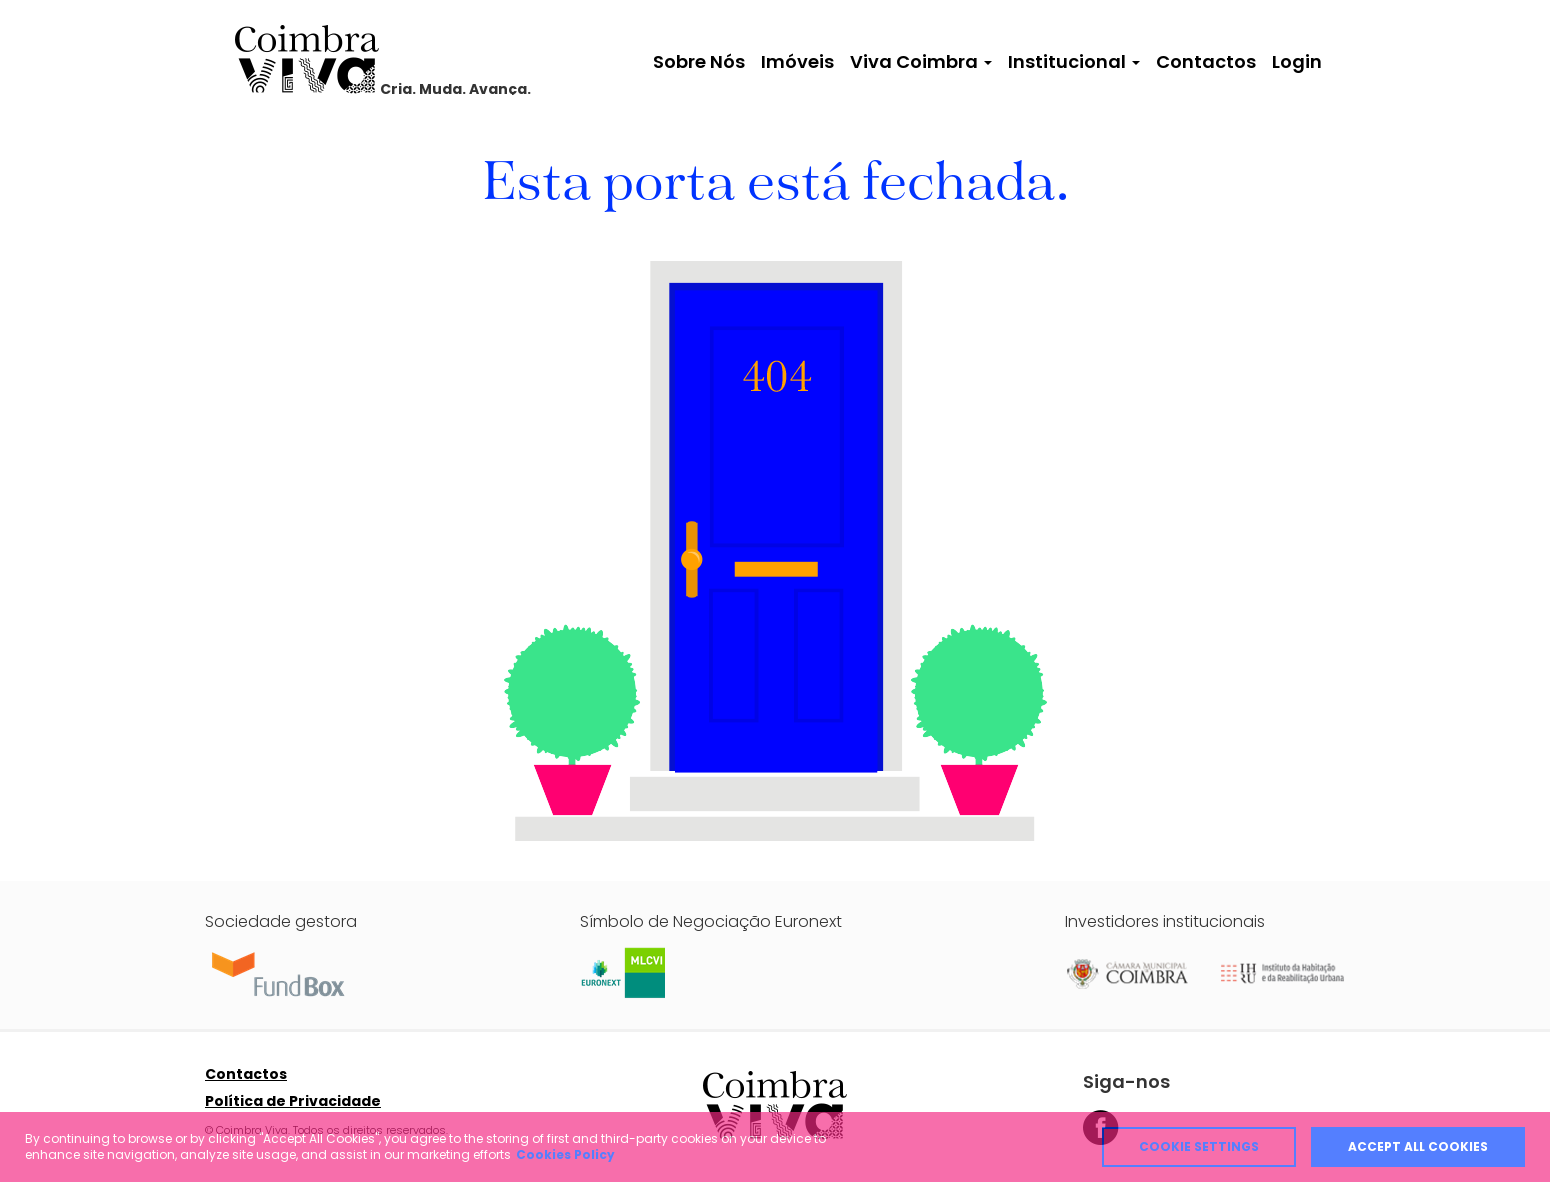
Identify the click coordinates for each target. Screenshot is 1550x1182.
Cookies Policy (565, 1154)
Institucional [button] (1074, 61)
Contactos (1206, 61)
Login (1297, 61)
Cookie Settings (1199, 1146)
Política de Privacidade (293, 1101)
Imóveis (797, 61)
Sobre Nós (699, 61)
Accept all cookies (1418, 1146)
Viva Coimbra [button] (921, 61)
